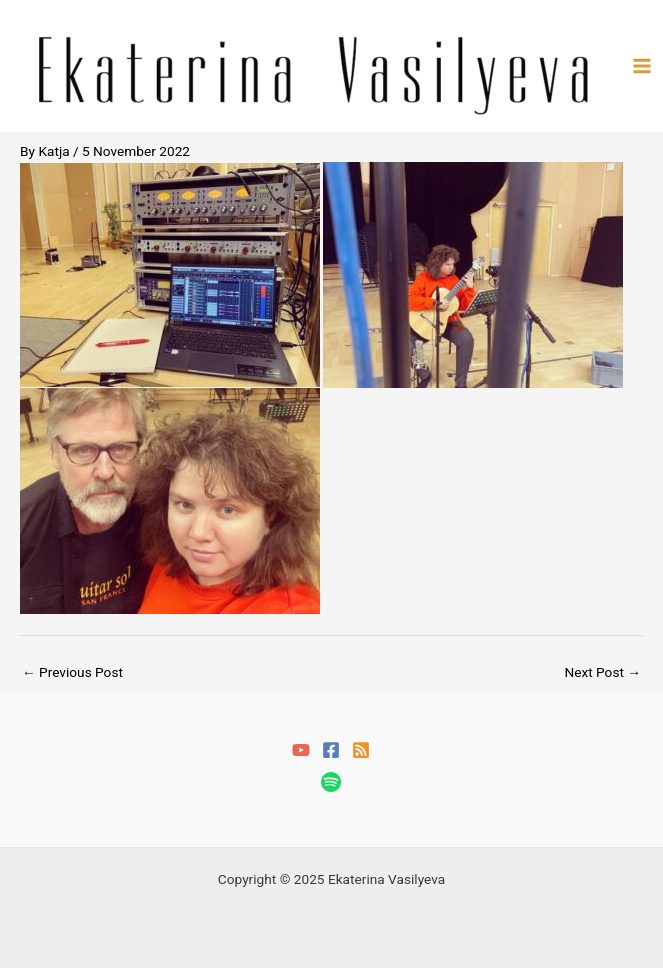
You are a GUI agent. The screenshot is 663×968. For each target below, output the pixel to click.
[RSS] (361, 750)
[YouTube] (301, 750)
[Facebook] (331, 750)
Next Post (602, 672)
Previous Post (72, 672)
